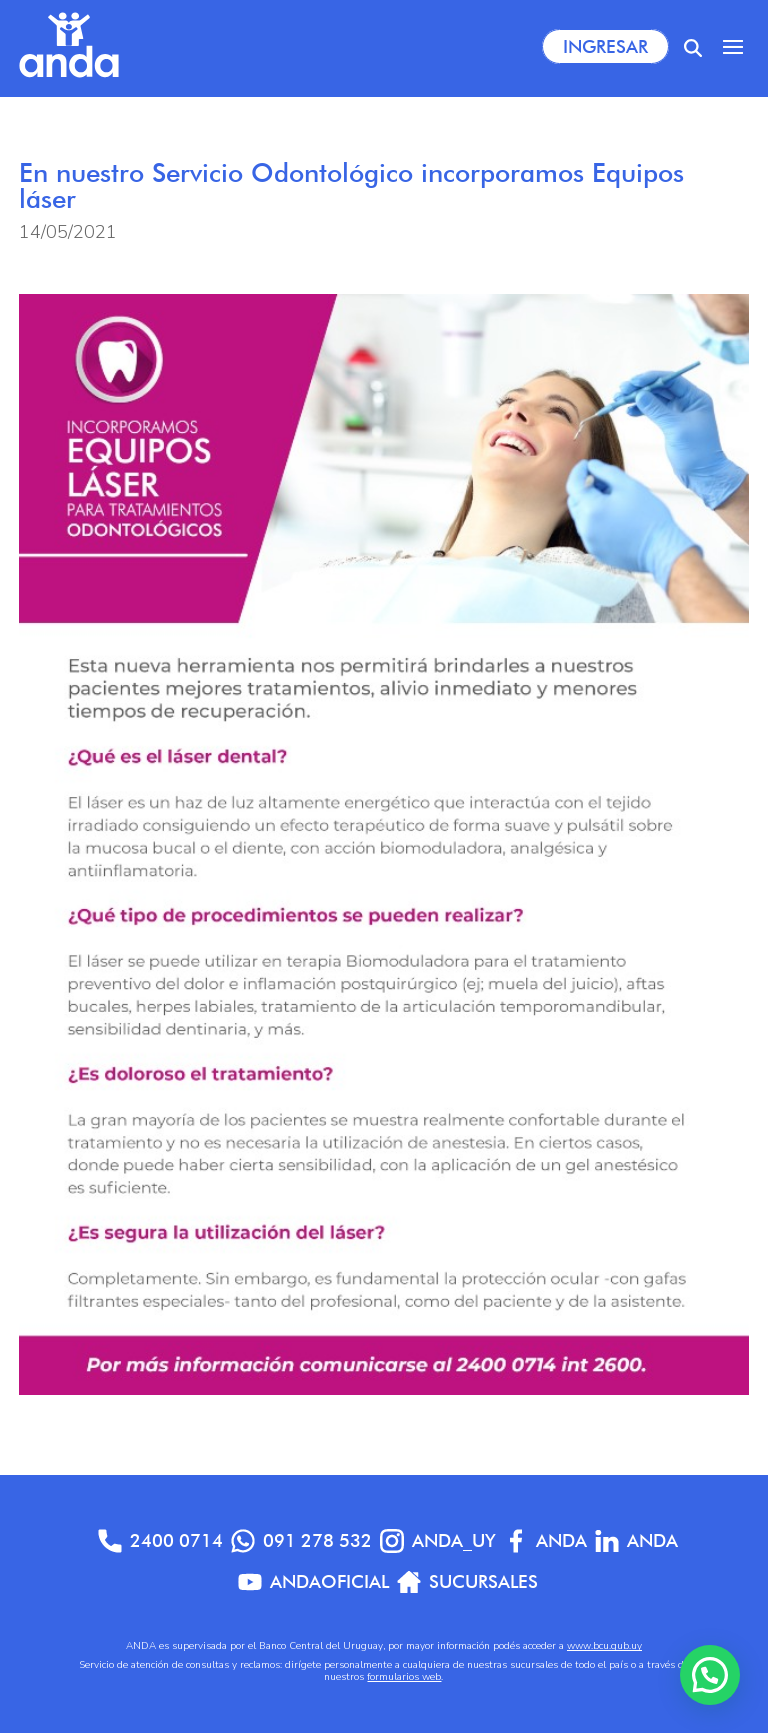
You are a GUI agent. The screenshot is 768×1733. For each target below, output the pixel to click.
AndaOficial (313, 1582)
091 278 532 (301, 1541)
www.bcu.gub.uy (604, 1646)
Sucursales (467, 1582)
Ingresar (605, 46)
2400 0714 (160, 1541)
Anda (545, 1541)
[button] (710, 1675)
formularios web (404, 1677)
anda (636, 1541)
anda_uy (438, 1541)
